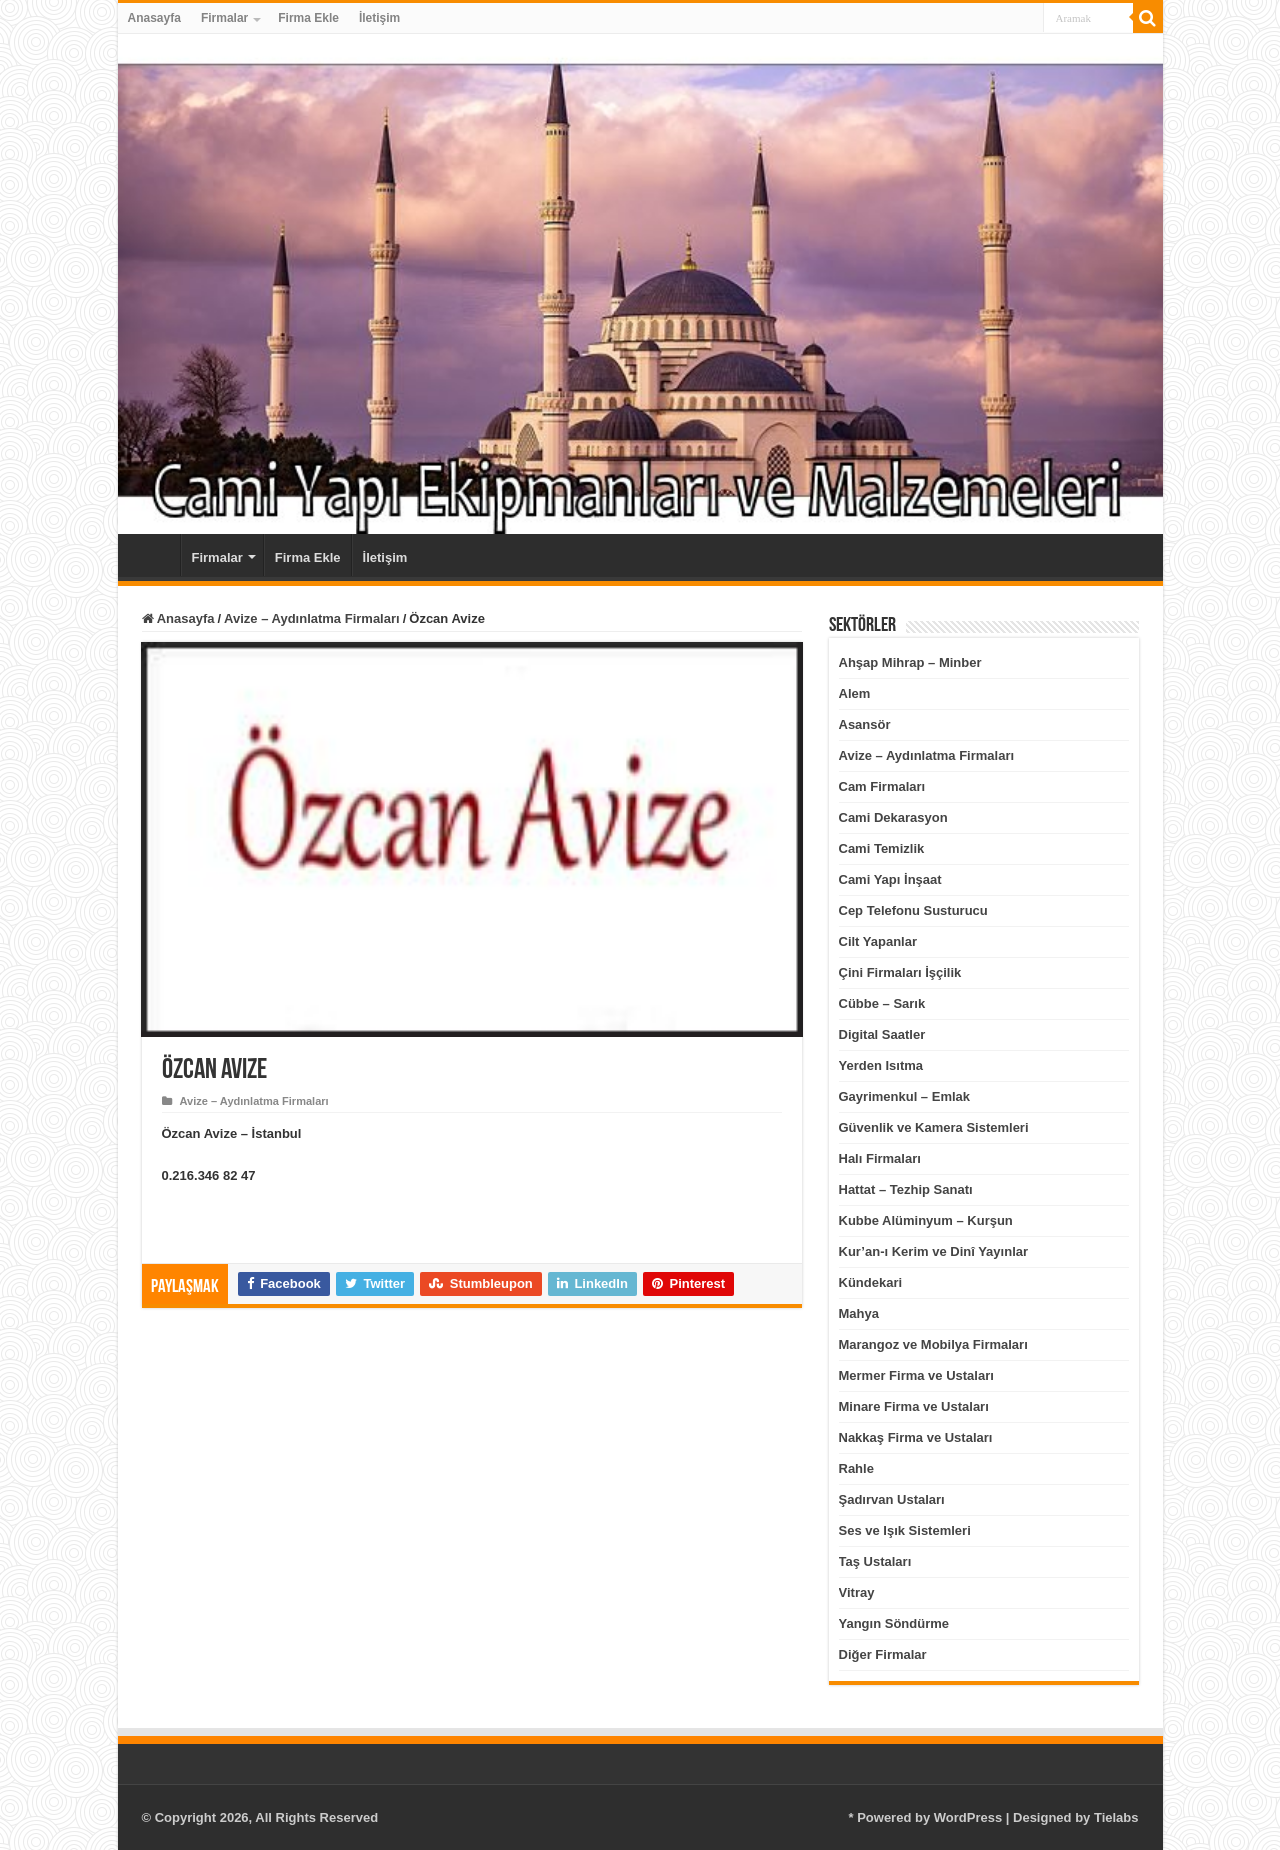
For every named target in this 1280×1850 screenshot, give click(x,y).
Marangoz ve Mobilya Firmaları (933, 1344)
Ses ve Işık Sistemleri (905, 1530)
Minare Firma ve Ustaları (914, 1406)
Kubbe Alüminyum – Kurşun (926, 1220)
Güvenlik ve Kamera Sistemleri (934, 1127)
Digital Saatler (882, 1034)
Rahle (856, 1468)
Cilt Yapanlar (878, 941)
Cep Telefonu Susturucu (913, 910)
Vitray (857, 1592)
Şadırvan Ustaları (892, 1499)
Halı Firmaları (880, 1158)
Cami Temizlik (882, 848)
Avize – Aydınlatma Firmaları (312, 618)
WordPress (968, 1817)
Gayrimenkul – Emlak (905, 1096)
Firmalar (224, 18)
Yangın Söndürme (894, 1623)
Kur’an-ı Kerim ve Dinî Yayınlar (934, 1251)
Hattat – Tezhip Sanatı (906, 1189)
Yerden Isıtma (881, 1065)
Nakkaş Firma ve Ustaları (916, 1437)
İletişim (379, 18)
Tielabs (1116, 1817)
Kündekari (871, 1282)
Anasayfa (154, 18)
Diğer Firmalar (883, 1654)
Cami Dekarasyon (893, 817)
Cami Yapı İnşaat (890, 879)
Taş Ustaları (875, 1561)
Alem (855, 693)
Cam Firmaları (882, 786)
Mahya (859, 1313)
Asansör (865, 724)
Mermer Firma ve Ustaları (916, 1375)
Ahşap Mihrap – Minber (910, 662)
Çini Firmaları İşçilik (900, 972)
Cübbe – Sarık (882, 1003)
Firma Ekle (308, 18)
